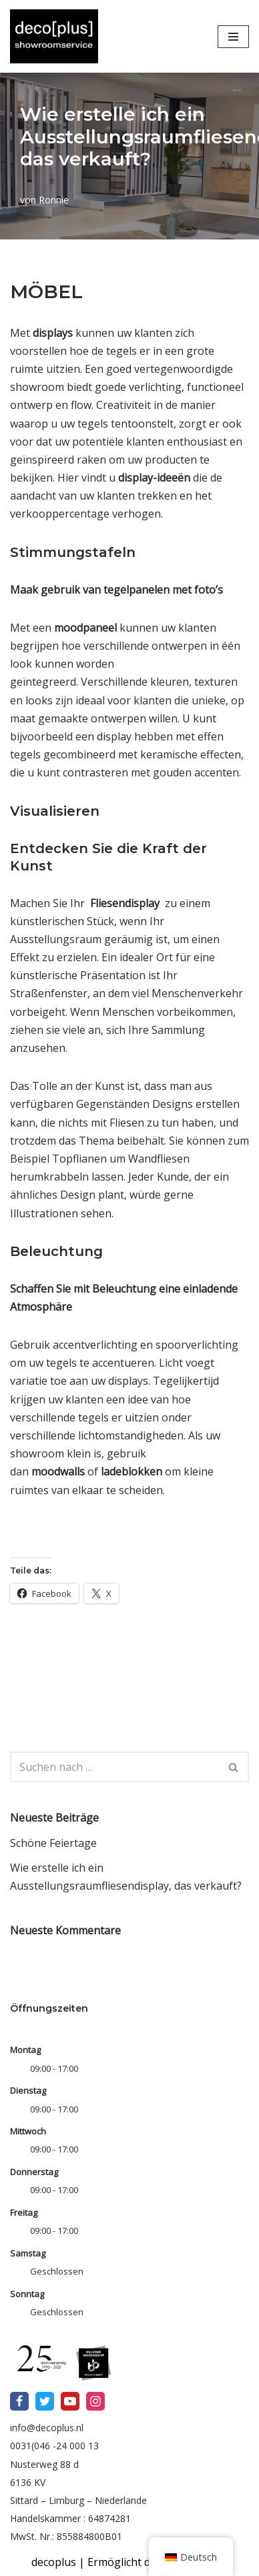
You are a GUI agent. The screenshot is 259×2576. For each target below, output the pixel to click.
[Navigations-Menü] (233, 36)
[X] (44, 2401)
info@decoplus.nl (46, 2427)
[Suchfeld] (114, 1767)
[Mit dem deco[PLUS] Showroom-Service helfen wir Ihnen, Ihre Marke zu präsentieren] (54, 36)
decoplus (53, 2562)
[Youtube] (70, 2401)
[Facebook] (19, 2401)
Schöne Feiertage (53, 1843)
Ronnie (54, 199)
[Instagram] (95, 2401)
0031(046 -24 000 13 (54, 2445)
